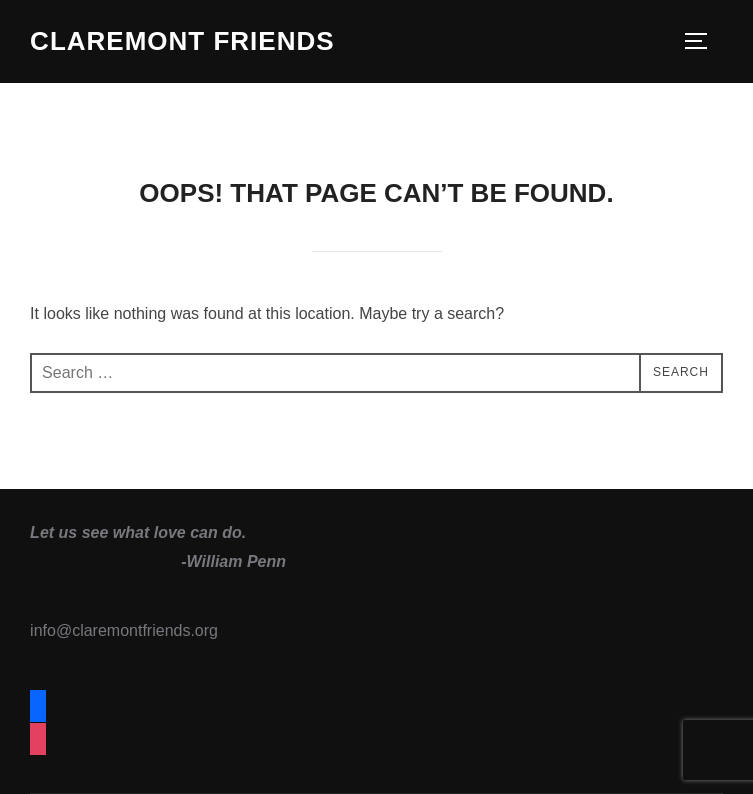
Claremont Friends (182, 41)
